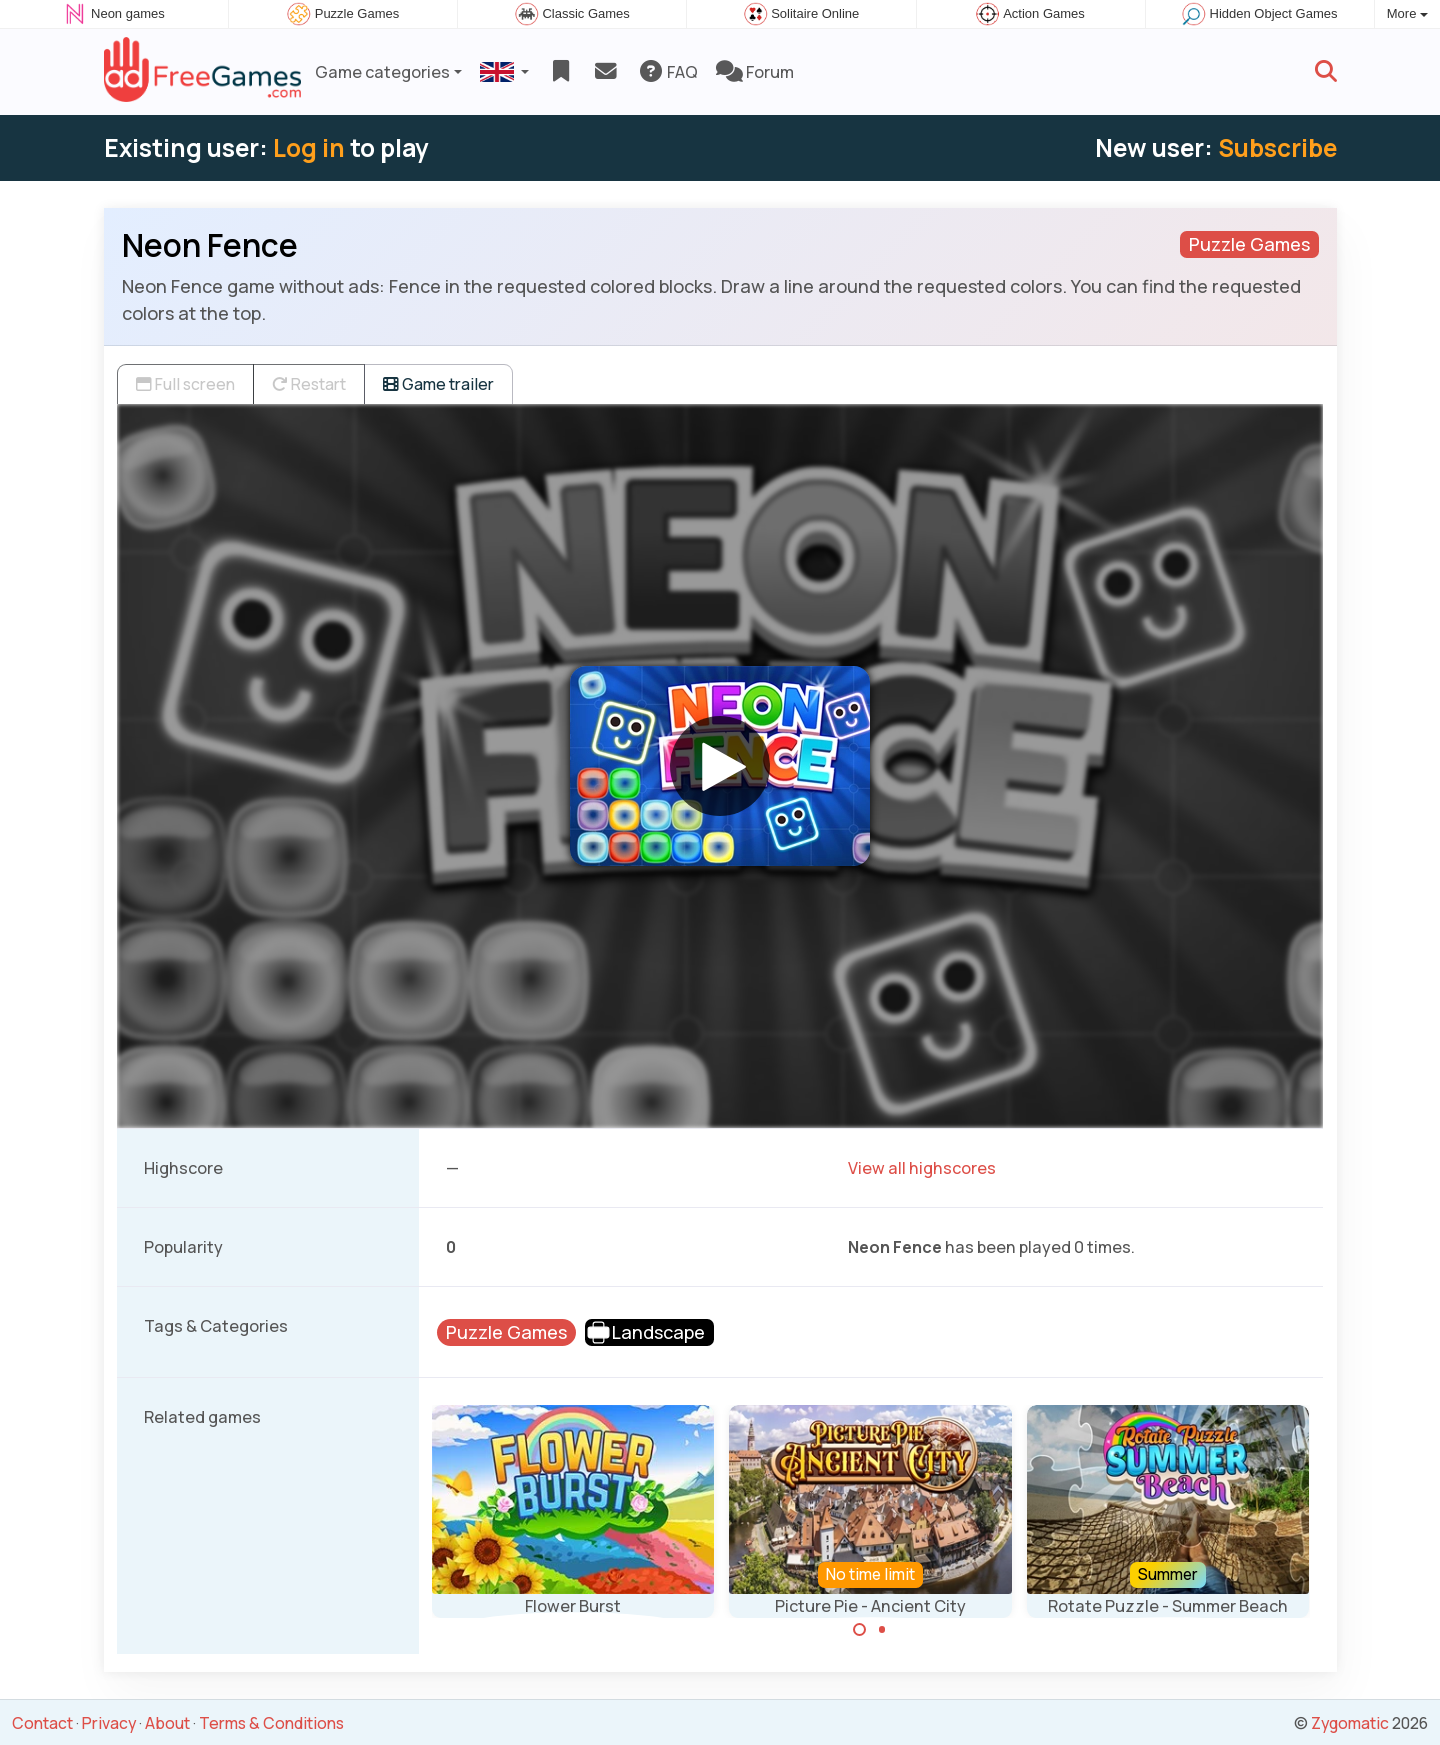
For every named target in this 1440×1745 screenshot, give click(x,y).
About (167, 1723)
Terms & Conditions (271, 1723)
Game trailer (438, 384)
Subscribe (1277, 147)
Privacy (109, 1723)
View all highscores (922, 1168)
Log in (309, 147)
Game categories (382, 72)
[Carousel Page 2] (882, 1630)
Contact (42, 1723)
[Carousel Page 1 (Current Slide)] (860, 1630)
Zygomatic (1350, 1723)
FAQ (667, 72)
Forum (755, 72)
